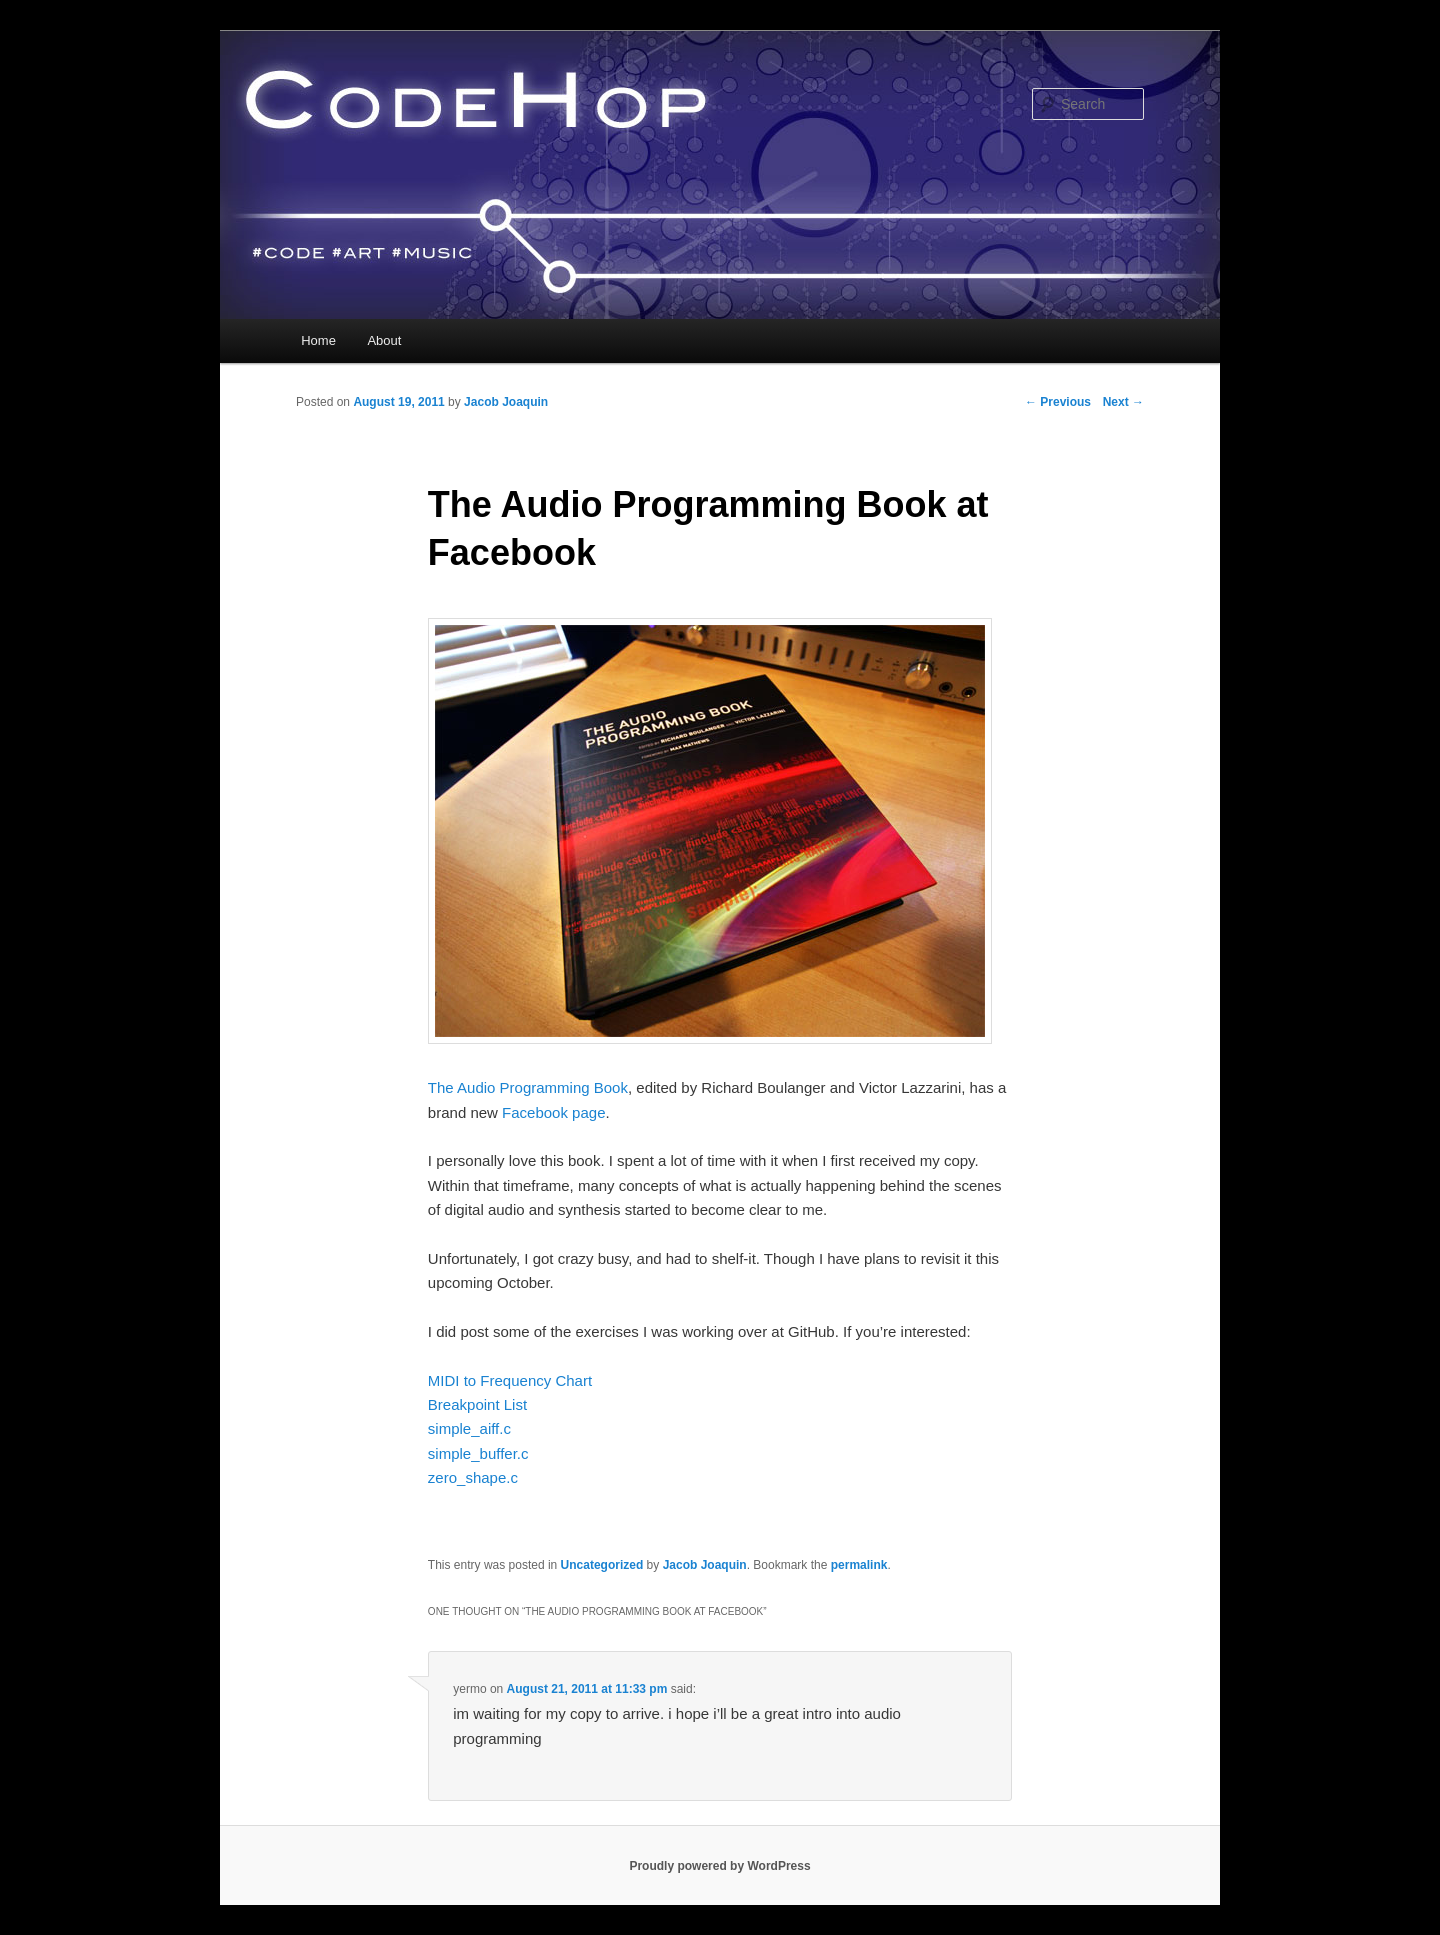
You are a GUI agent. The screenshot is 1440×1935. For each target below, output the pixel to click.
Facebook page (553, 1112)
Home (318, 340)
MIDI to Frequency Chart (510, 1380)
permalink (859, 1565)
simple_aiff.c (469, 1428)
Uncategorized (602, 1565)
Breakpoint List (477, 1404)
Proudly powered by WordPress (719, 1866)
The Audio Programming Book (528, 1087)
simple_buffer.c (478, 1453)
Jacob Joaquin (506, 402)
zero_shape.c (473, 1477)
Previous (1058, 402)
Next (1123, 402)
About (384, 340)
